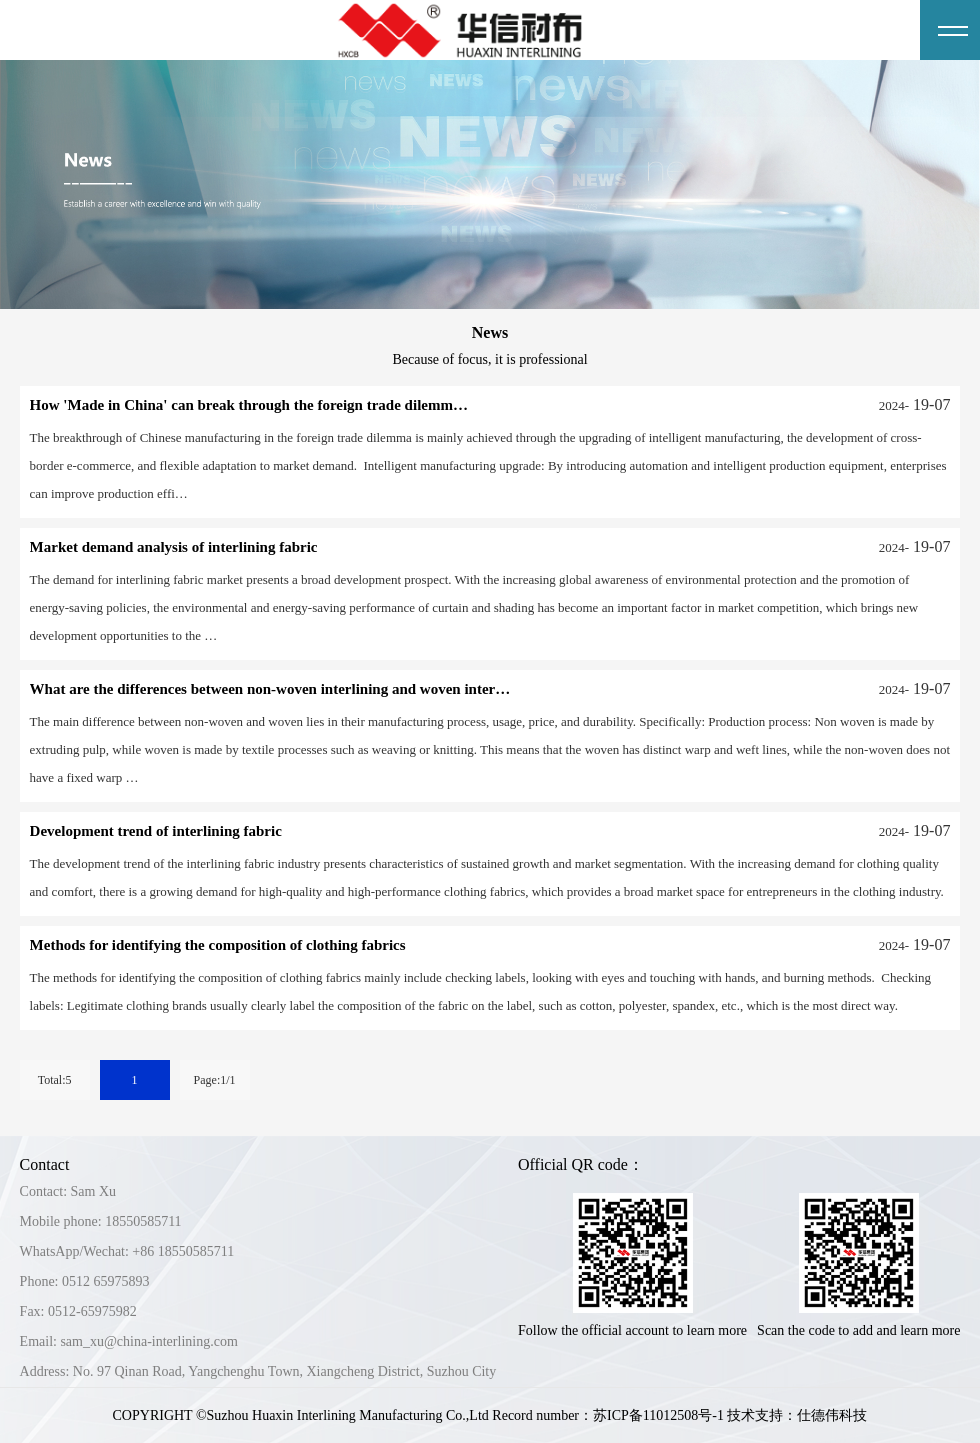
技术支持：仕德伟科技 (797, 1415)
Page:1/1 (215, 1080)
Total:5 (55, 1080)
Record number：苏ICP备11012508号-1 (608, 1415)
